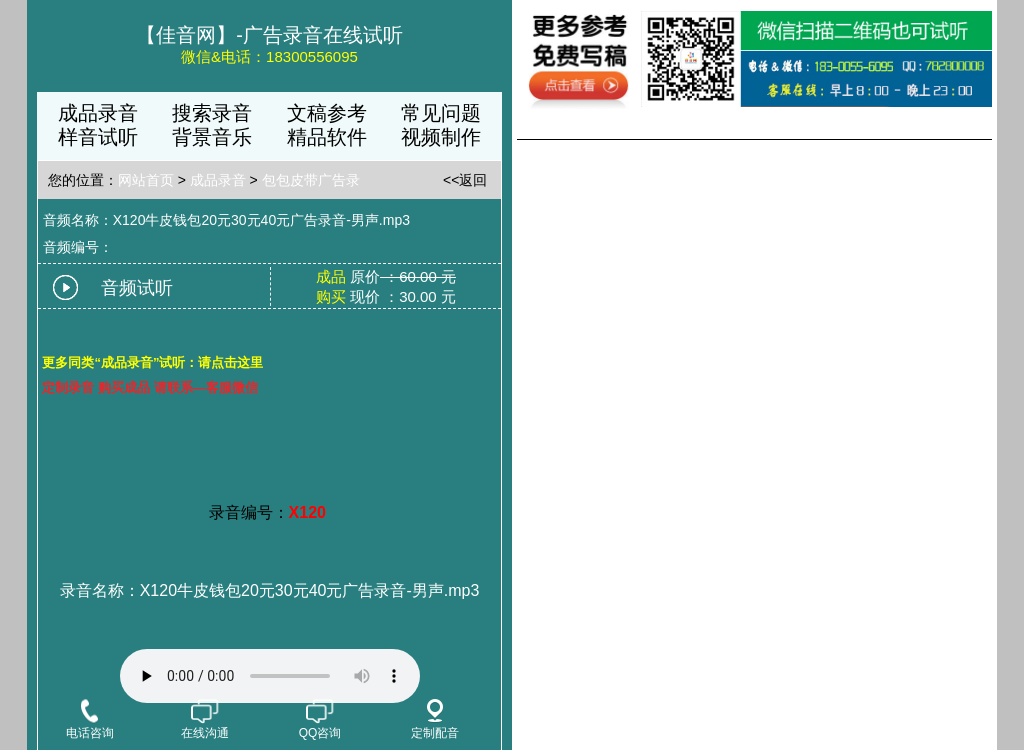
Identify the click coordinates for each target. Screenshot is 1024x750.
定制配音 (435, 719)
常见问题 (441, 113)
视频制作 (441, 137)
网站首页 (146, 180)
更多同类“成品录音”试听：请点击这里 (152, 362)
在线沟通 (205, 719)
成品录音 (98, 113)
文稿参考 (327, 113)
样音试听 (98, 137)
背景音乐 (212, 137)
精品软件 (327, 137)
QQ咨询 (320, 719)
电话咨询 (90, 719)
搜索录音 (212, 113)
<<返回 (465, 180)
